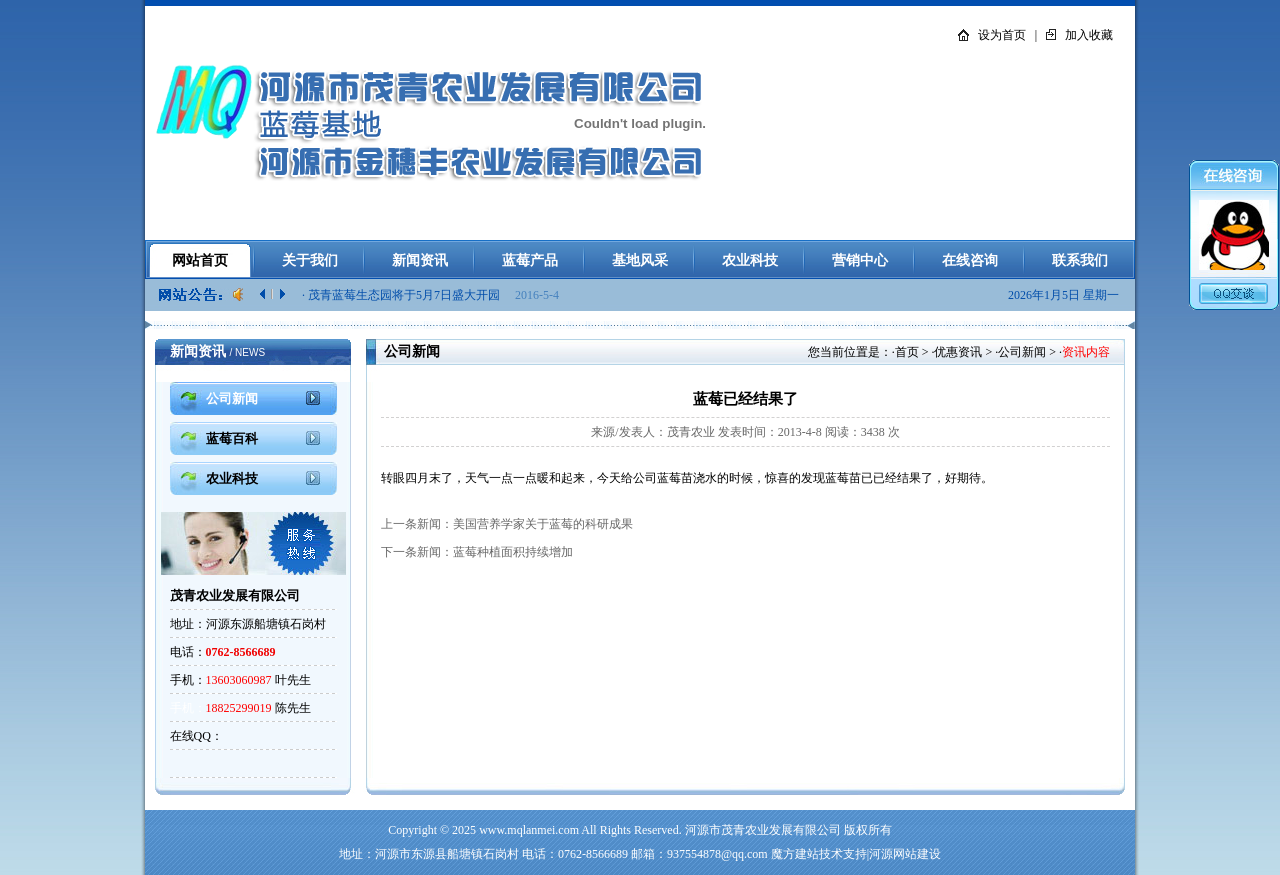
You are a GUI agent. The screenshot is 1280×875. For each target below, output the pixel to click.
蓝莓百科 (232, 438)
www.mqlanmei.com (529, 830)
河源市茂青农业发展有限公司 (763, 830)
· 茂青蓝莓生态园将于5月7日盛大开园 (402, 295)
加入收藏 (1089, 35)
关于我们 (310, 260)
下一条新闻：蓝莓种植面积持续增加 (477, 552)
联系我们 (1080, 260)
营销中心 (860, 260)
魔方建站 (795, 854)
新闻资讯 (420, 260)
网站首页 (200, 260)
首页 (907, 352)
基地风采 (640, 260)
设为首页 (1002, 35)
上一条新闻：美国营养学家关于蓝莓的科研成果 (507, 524)
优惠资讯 (958, 352)
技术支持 (843, 854)
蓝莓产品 (530, 260)
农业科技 (750, 260)
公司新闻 (1022, 352)
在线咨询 (970, 260)
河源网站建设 (905, 854)
